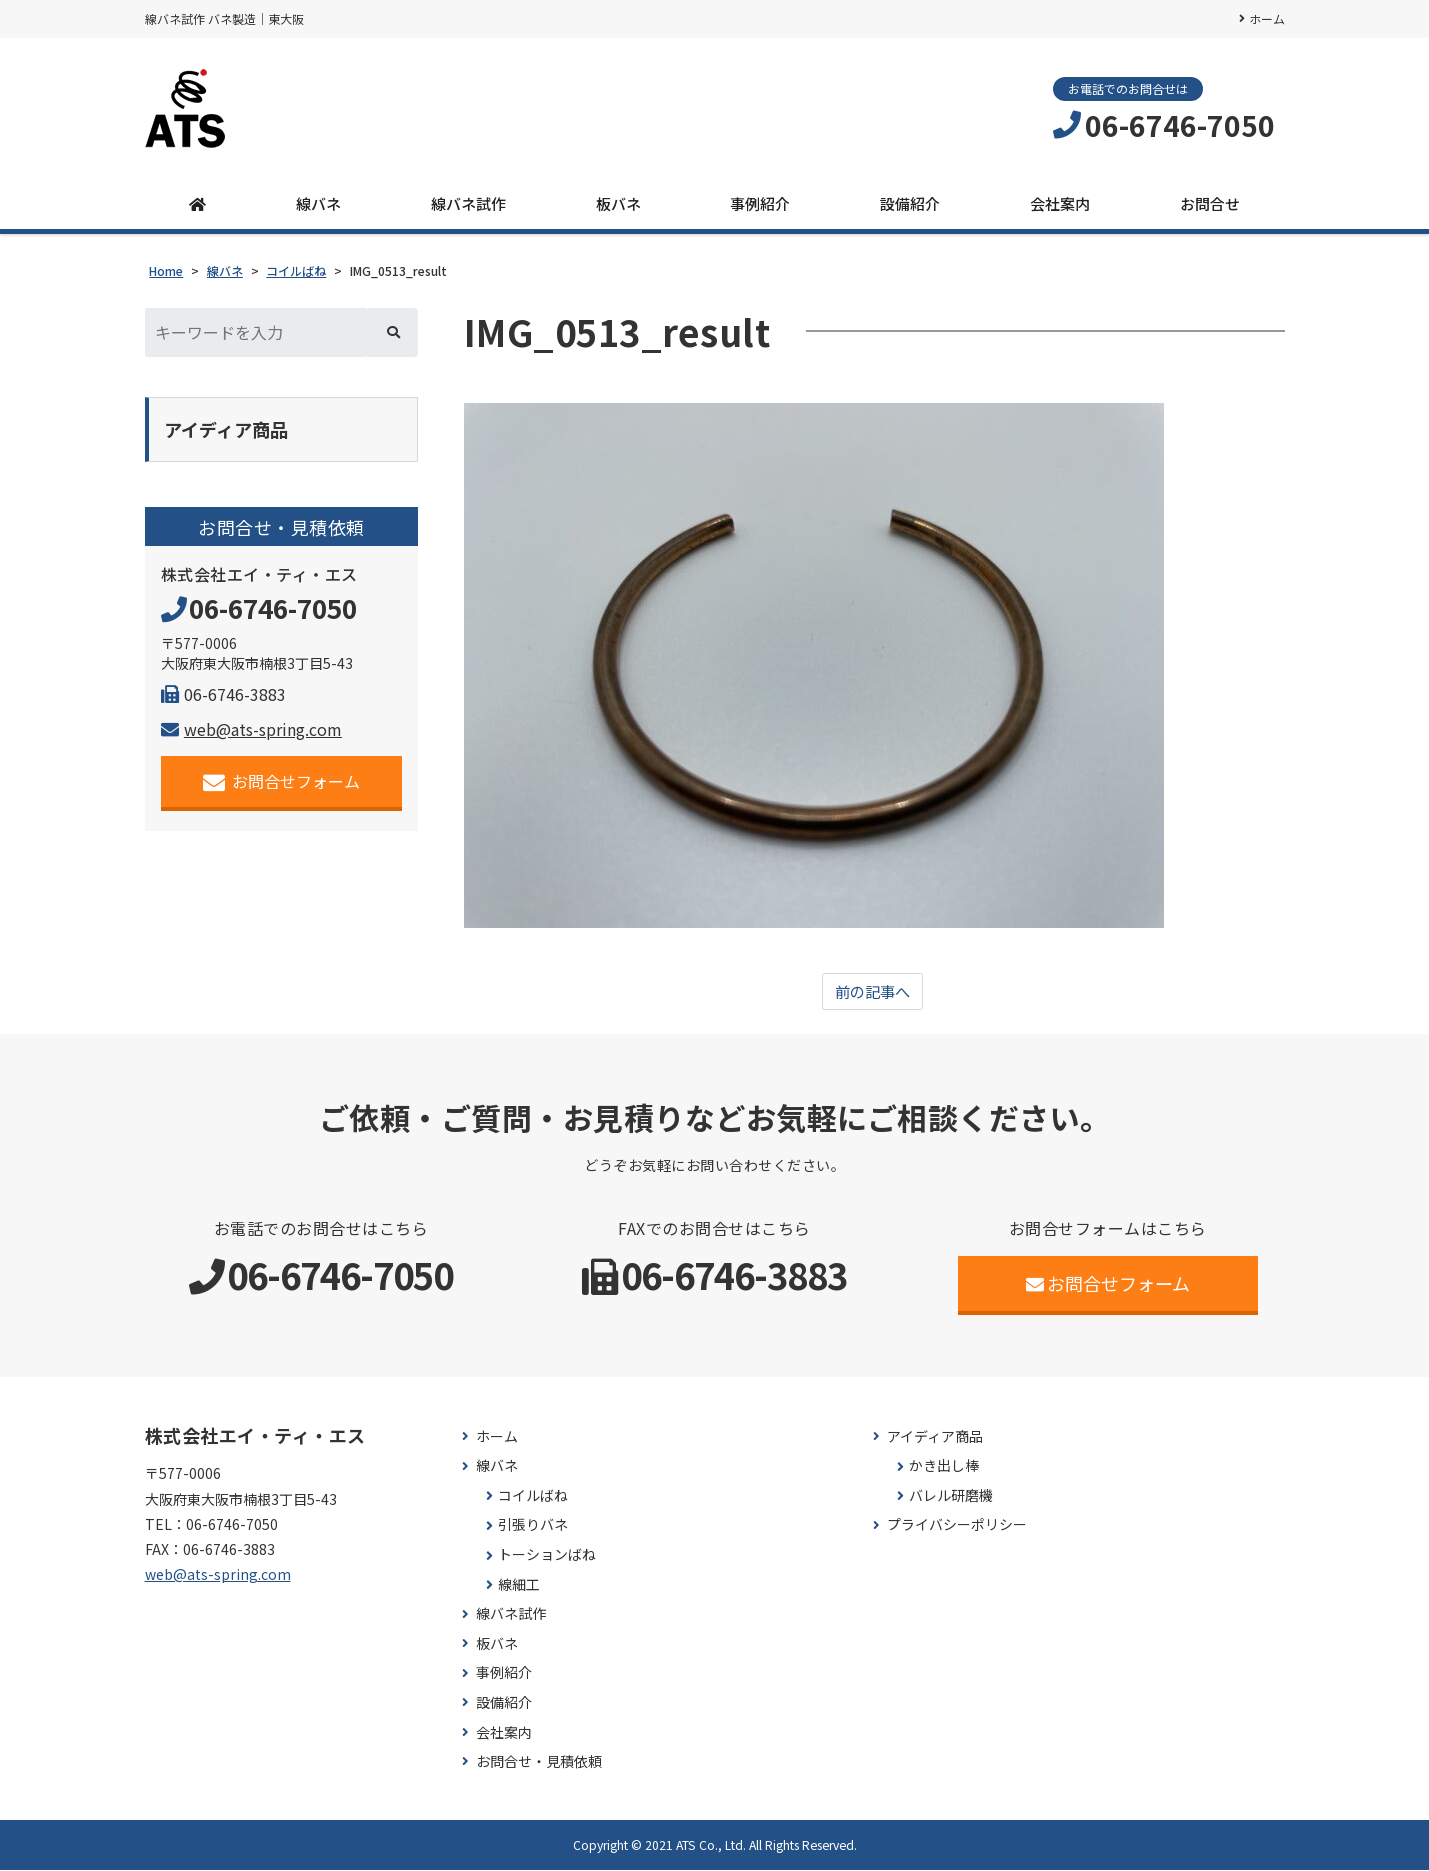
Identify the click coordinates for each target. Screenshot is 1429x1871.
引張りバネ (533, 1525)
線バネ (318, 203)
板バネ (618, 203)
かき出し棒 (944, 1466)
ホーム (1267, 18)
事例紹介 (760, 203)
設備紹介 (910, 203)
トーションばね (547, 1555)
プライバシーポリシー (957, 1525)
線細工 (519, 1584)
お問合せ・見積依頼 (539, 1762)
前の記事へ (872, 992)
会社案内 (1060, 203)
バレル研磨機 (951, 1496)
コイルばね (533, 1496)
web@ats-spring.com (251, 731)
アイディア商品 (935, 1436)
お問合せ (1210, 203)
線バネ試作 (468, 203)
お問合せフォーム (281, 783)
